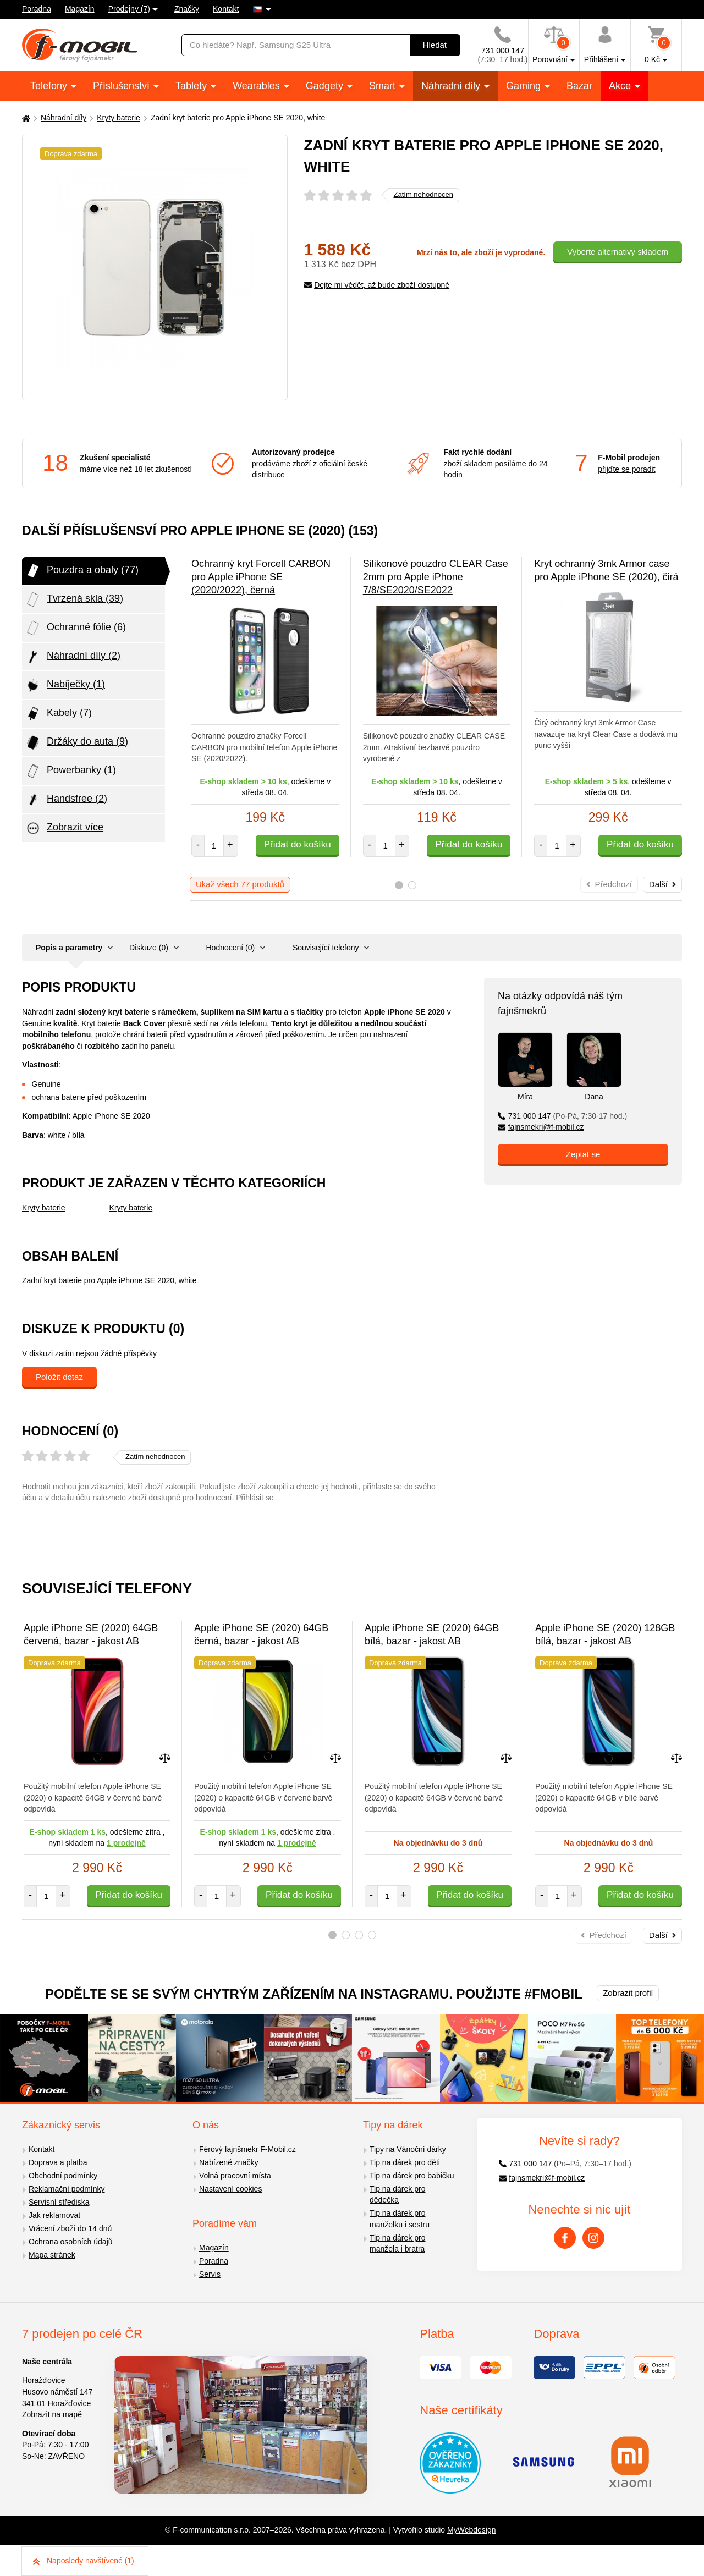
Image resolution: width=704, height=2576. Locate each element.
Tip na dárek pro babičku (412, 2175)
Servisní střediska (59, 2202)
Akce (621, 85)
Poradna (36, 8)
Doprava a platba (58, 2162)
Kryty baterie (118, 117)
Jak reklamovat (54, 2215)
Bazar (579, 85)
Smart (383, 85)
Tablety (192, 85)
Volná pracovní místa (235, 2175)
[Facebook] (565, 2238)
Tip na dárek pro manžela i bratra (397, 2243)
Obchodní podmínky (63, 2175)
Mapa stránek (52, 2254)
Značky (186, 8)
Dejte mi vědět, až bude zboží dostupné (377, 284)
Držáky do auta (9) (76, 742)
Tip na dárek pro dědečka (397, 2194)
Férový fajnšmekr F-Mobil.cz (247, 2149)
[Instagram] (593, 2238)
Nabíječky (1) (65, 685)
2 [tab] (412, 885)
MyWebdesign (471, 2529)
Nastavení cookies (230, 2188)
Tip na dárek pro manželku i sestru (400, 2219)
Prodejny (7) (129, 8)
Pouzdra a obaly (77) (82, 571)
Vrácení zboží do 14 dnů (70, 2228)
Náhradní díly (452, 85)
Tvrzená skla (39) (74, 599)
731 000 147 (562, 1115)
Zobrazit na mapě (52, 2414)
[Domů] (24, 118)
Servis (210, 2274)
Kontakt (226, 8)
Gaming (524, 85)
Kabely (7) (58, 714)
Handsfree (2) (66, 799)
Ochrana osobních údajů (71, 2241)
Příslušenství (122, 85)
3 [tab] (359, 1935)
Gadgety (326, 85)
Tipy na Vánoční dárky (408, 2149)
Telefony (50, 85)
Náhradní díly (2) (72, 656)
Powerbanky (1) (70, 771)
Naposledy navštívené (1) (83, 2560)
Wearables (258, 85)
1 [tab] (399, 885)
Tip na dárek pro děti (405, 2162)
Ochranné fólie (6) (75, 628)
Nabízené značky (228, 2162)
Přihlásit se (254, 1497)
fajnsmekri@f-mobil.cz (541, 1126)
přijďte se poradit (626, 469)
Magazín (80, 8)
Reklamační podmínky (67, 2188)
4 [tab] (372, 1935)
